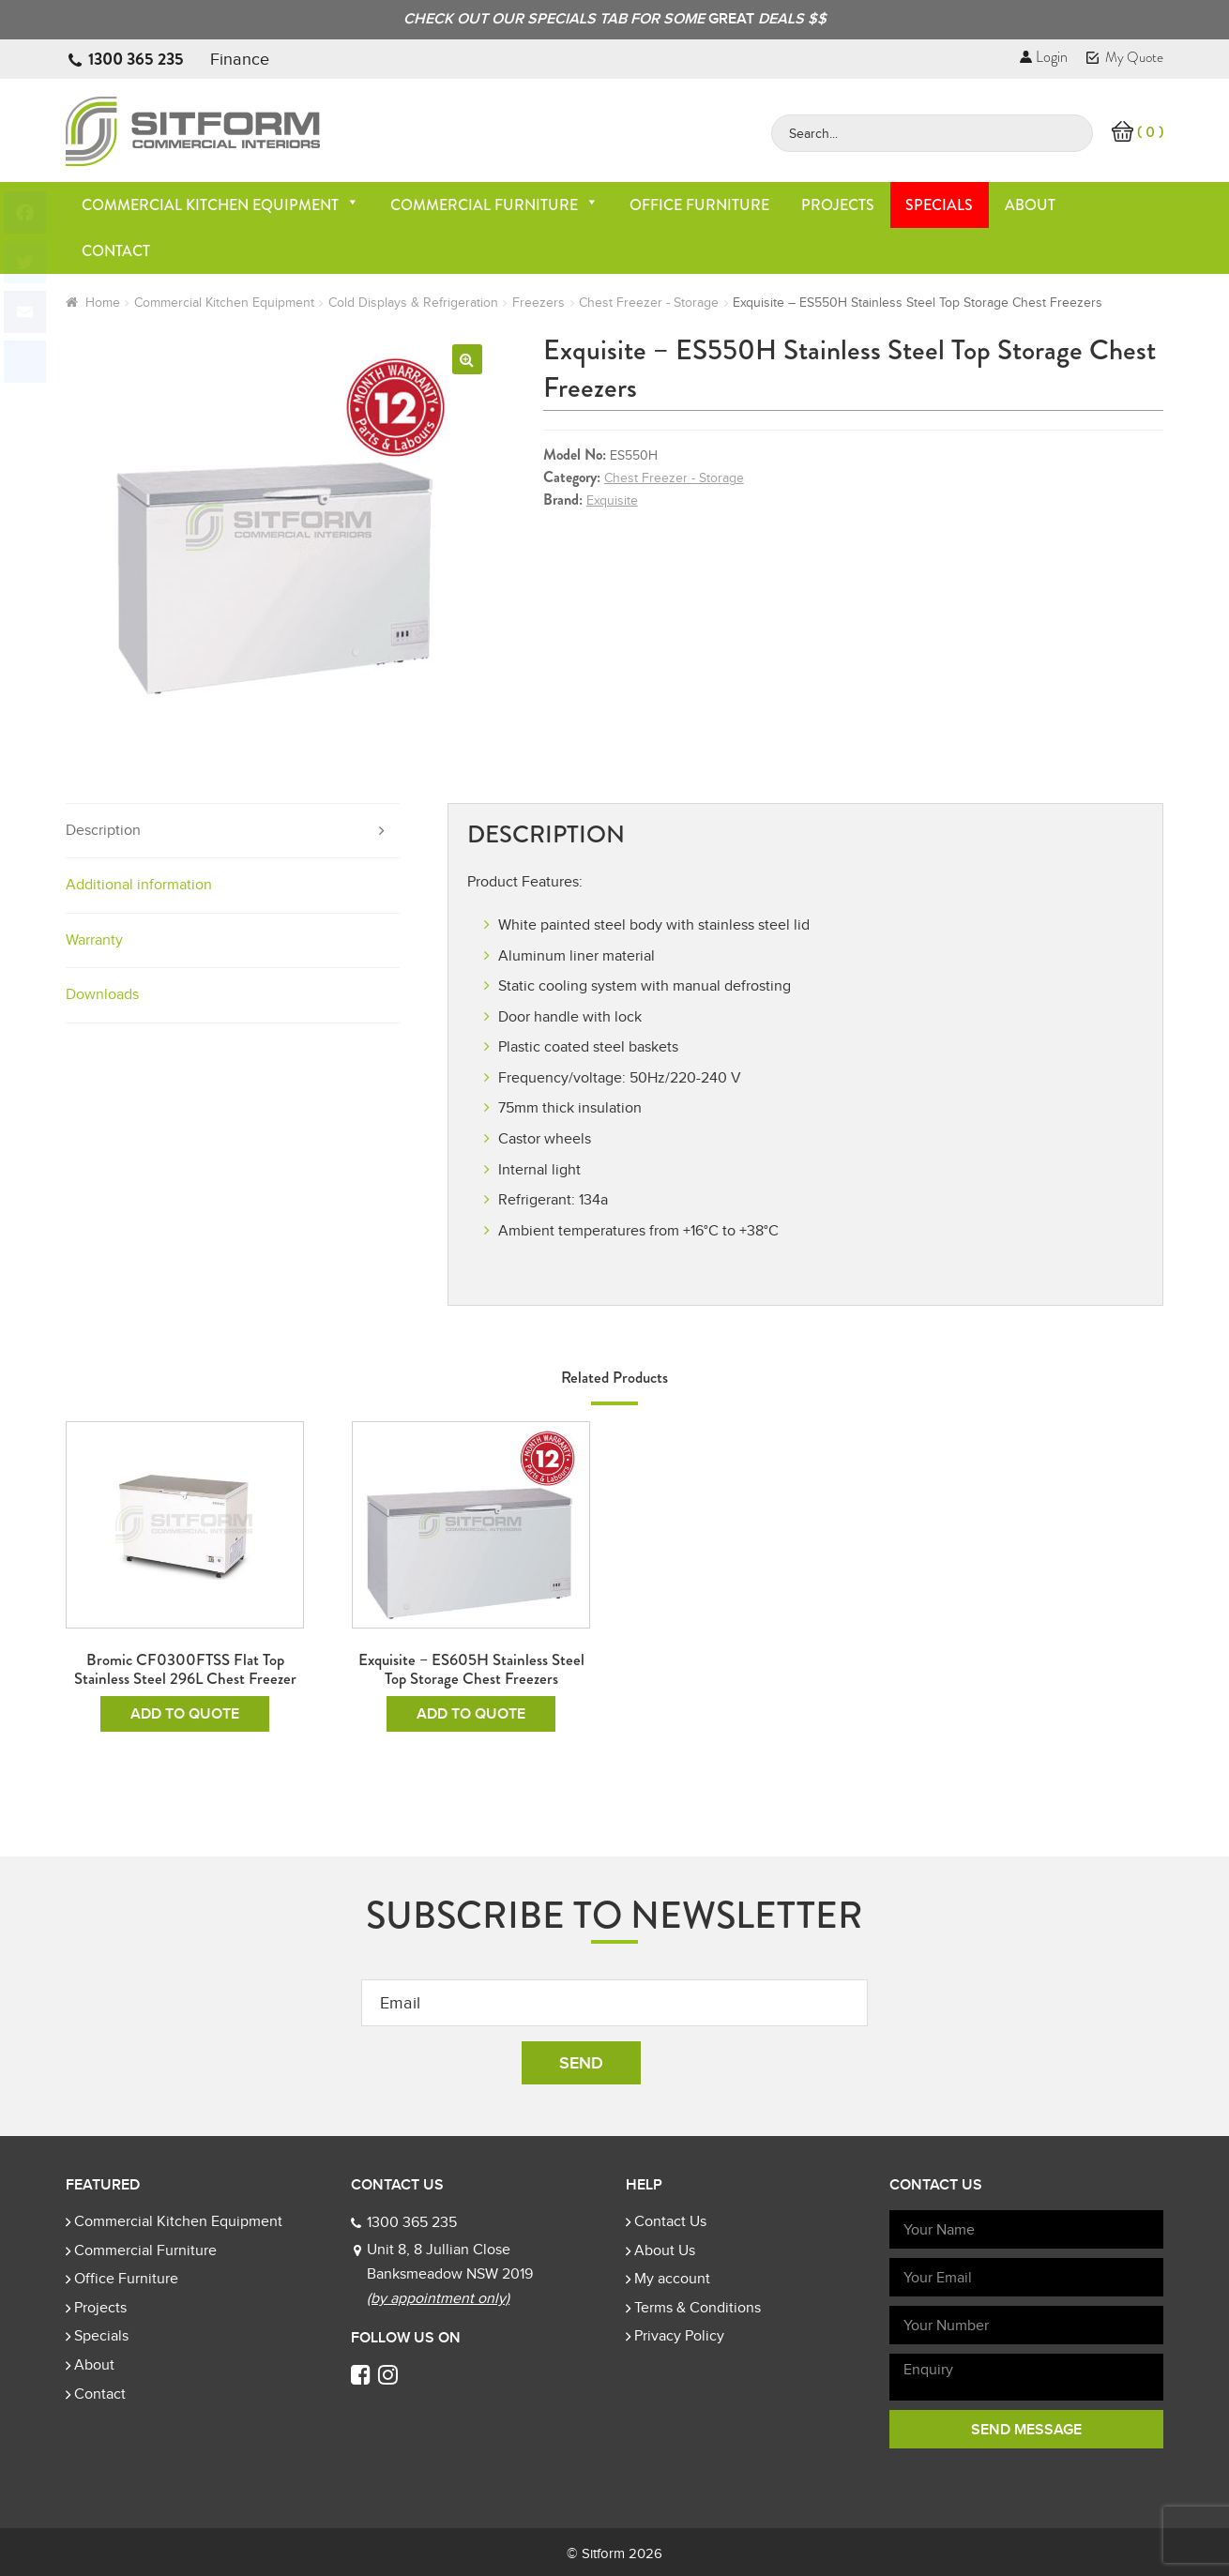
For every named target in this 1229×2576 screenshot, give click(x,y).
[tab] (233, 831)
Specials (939, 205)
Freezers (538, 302)
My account (672, 2278)
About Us (664, 2250)
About (1030, 205)
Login (1044, 57)
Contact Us (670, 2221)
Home (102, 302)
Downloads (102, 994)
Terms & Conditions (697, 2307)
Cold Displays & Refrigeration (413, 302)
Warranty (94, 940)
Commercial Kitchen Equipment (220, 205)
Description (103, 830)
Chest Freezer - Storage (649, 302)
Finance (239, 59)
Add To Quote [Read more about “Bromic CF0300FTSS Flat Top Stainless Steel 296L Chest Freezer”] (184, 1713)
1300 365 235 (136, 59)
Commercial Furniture (494, 205)
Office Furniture (699, 205)
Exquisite (612, 500)
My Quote (1124, 57)
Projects (837, 205)
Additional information (139, 884)
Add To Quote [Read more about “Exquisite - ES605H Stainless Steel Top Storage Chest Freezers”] (471, 1713)
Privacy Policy (679, 2335)
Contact (116, 251)
